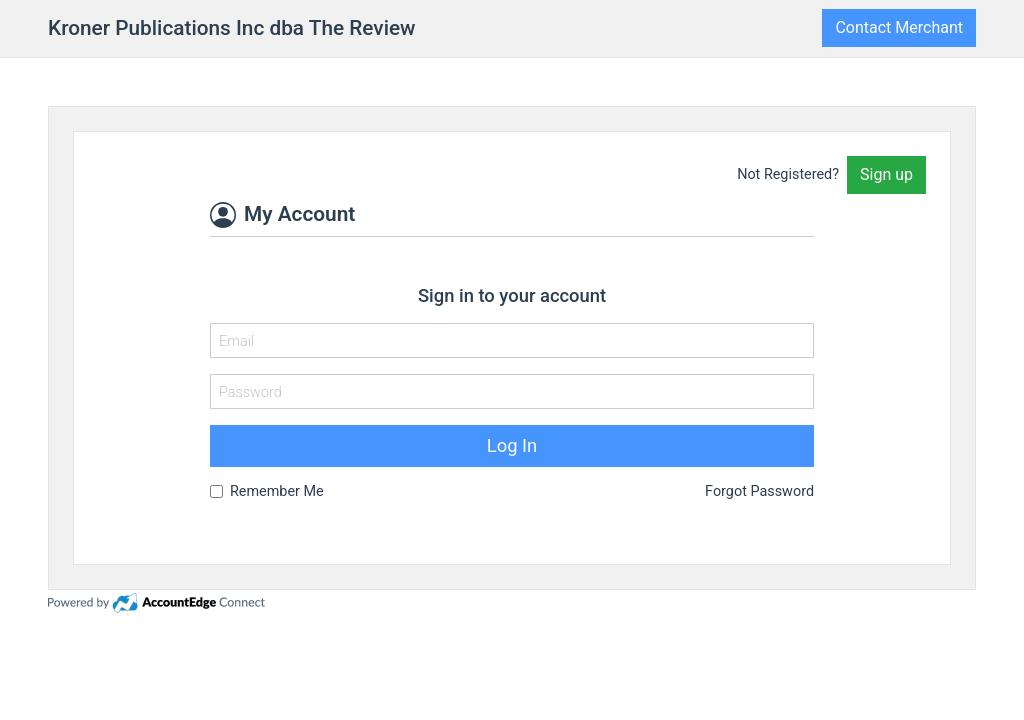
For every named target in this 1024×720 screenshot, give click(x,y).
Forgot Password (759, 491)
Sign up (886, 174)
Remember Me (277, 491)
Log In (512, 445)
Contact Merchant (899, 27)
